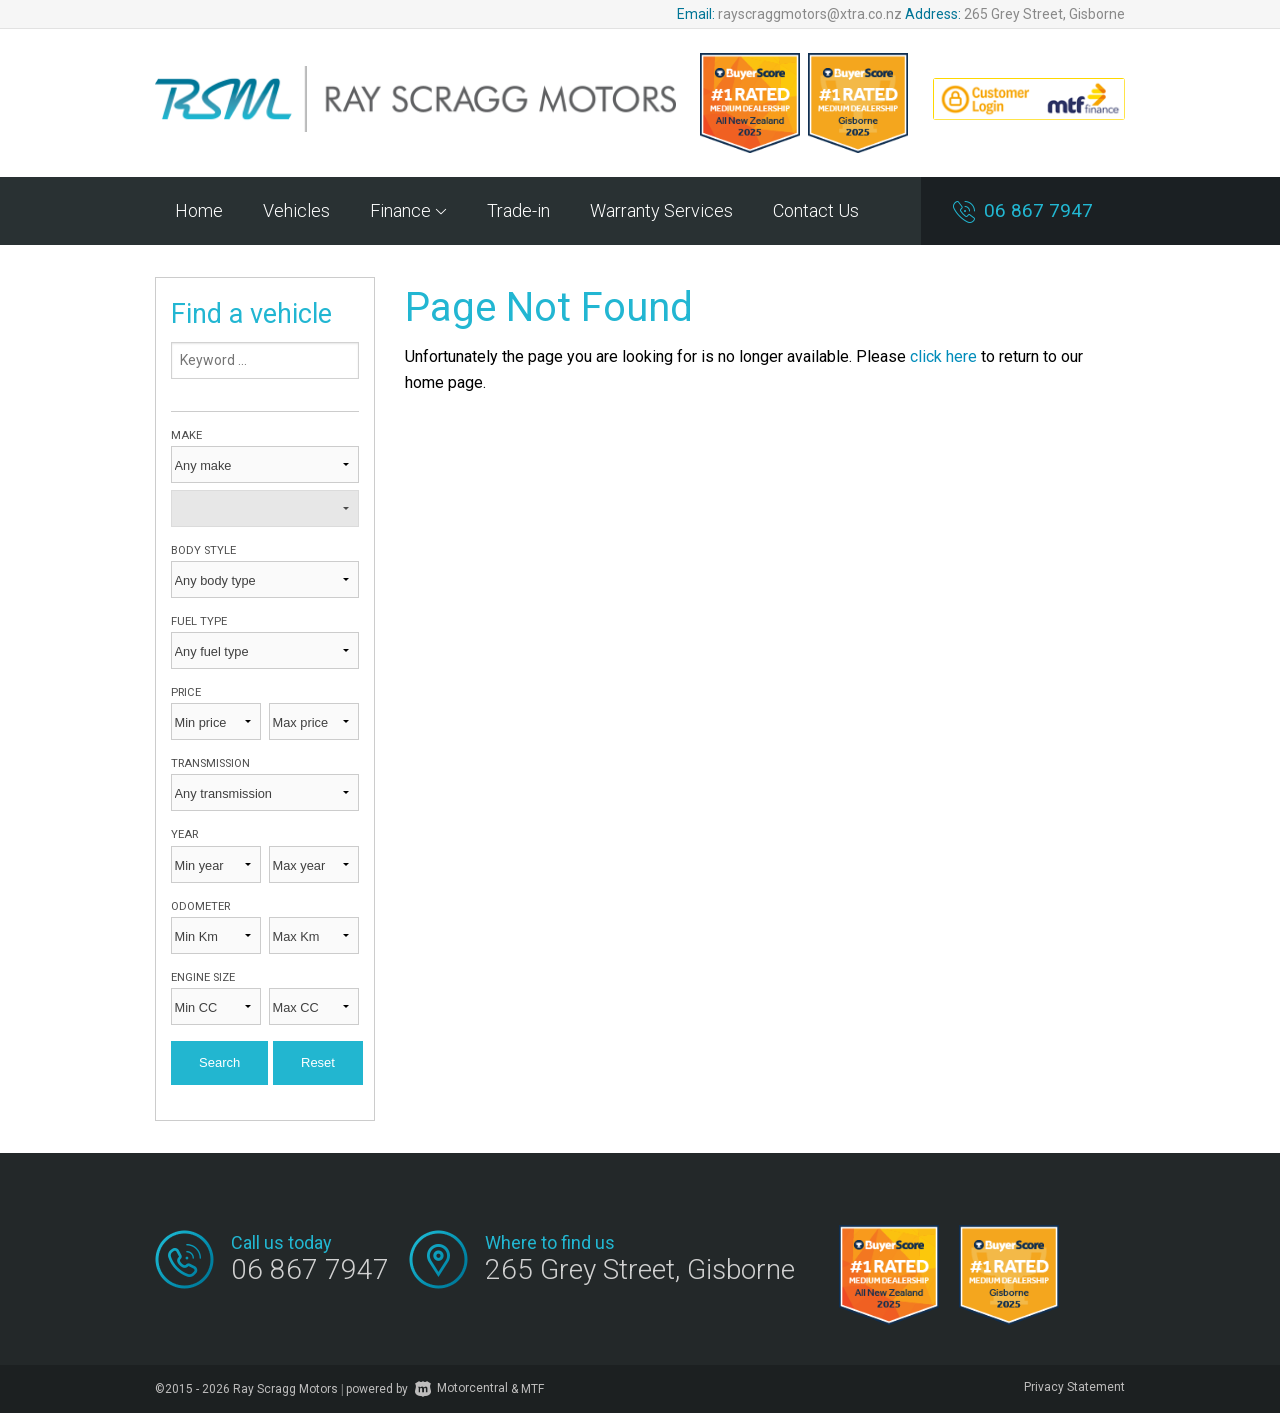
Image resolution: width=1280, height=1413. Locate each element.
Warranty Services (661, 210)
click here (943, 356)
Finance (408, 210)
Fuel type (199, 621)
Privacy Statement (1074, 1387)
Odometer (200, 906)
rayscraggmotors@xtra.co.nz (810, 14)
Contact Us (816, 210)
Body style (203, 550)
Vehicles (296, 210)
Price (186, 692)
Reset (318, 1062)
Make (186, 435)
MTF (532, 1388)
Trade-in (518, 210)
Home (199, 210)
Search (219, 1062)
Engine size (203, 977)
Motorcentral (461, 1388)
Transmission (210, 763)
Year (184, 834)
